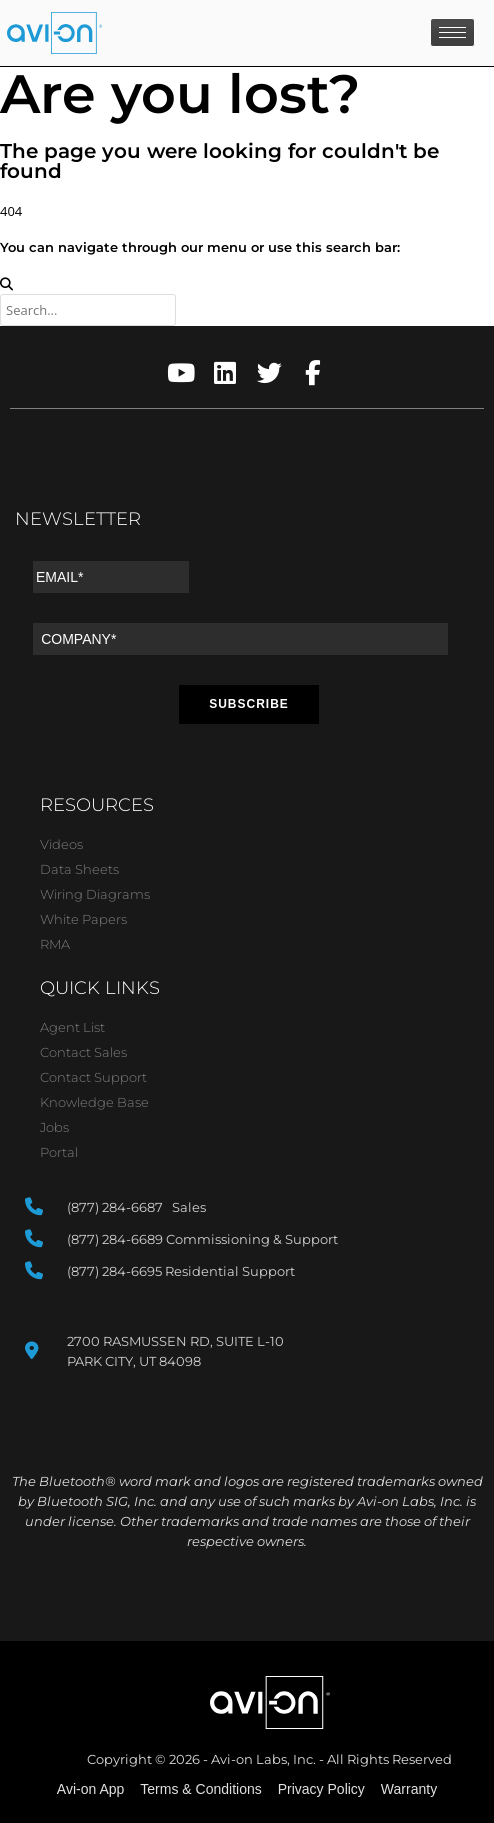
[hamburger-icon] (452, 32)
